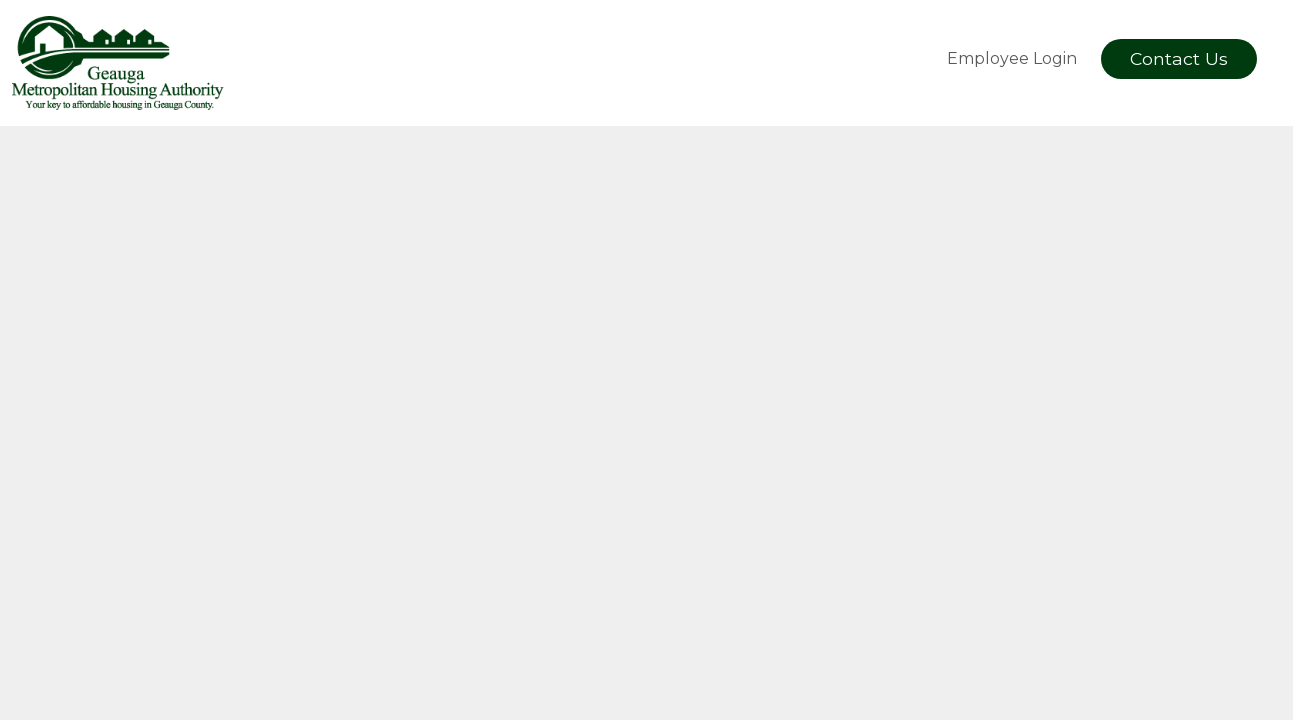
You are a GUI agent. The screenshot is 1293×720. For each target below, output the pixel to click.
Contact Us (1179, 58)
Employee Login (1012, 58)
